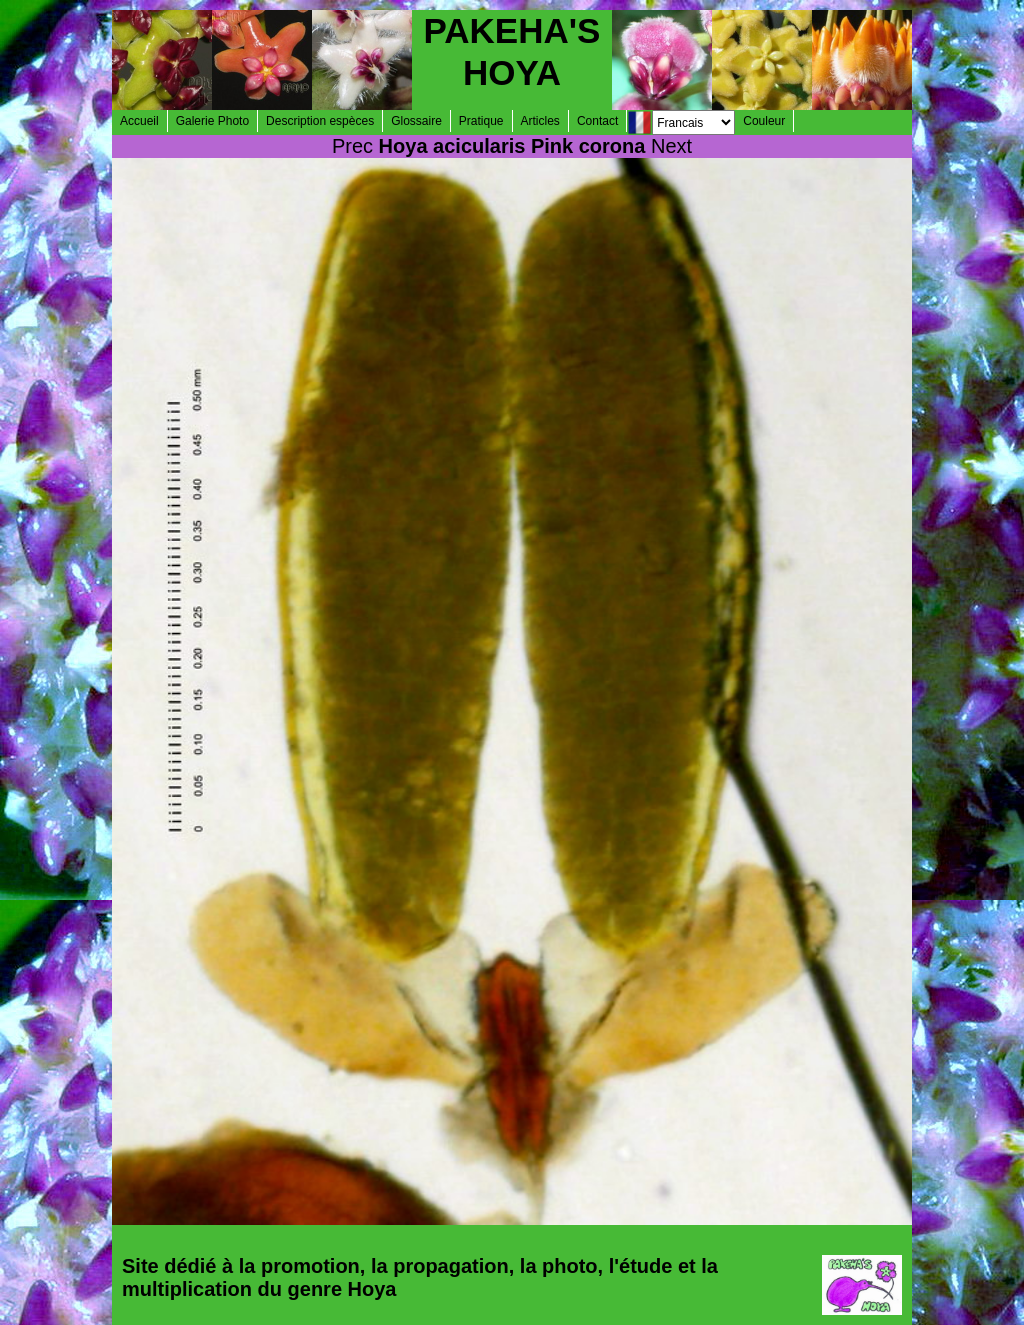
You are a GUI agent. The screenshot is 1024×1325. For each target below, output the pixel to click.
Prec (352, 146)
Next (671, 146)
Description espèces (320, 121)
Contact (597, 121)
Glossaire (416, 121)
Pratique (481, 121)
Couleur (764, 121)
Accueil (139, 121)
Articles (540, 121)
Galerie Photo (212, 121)
